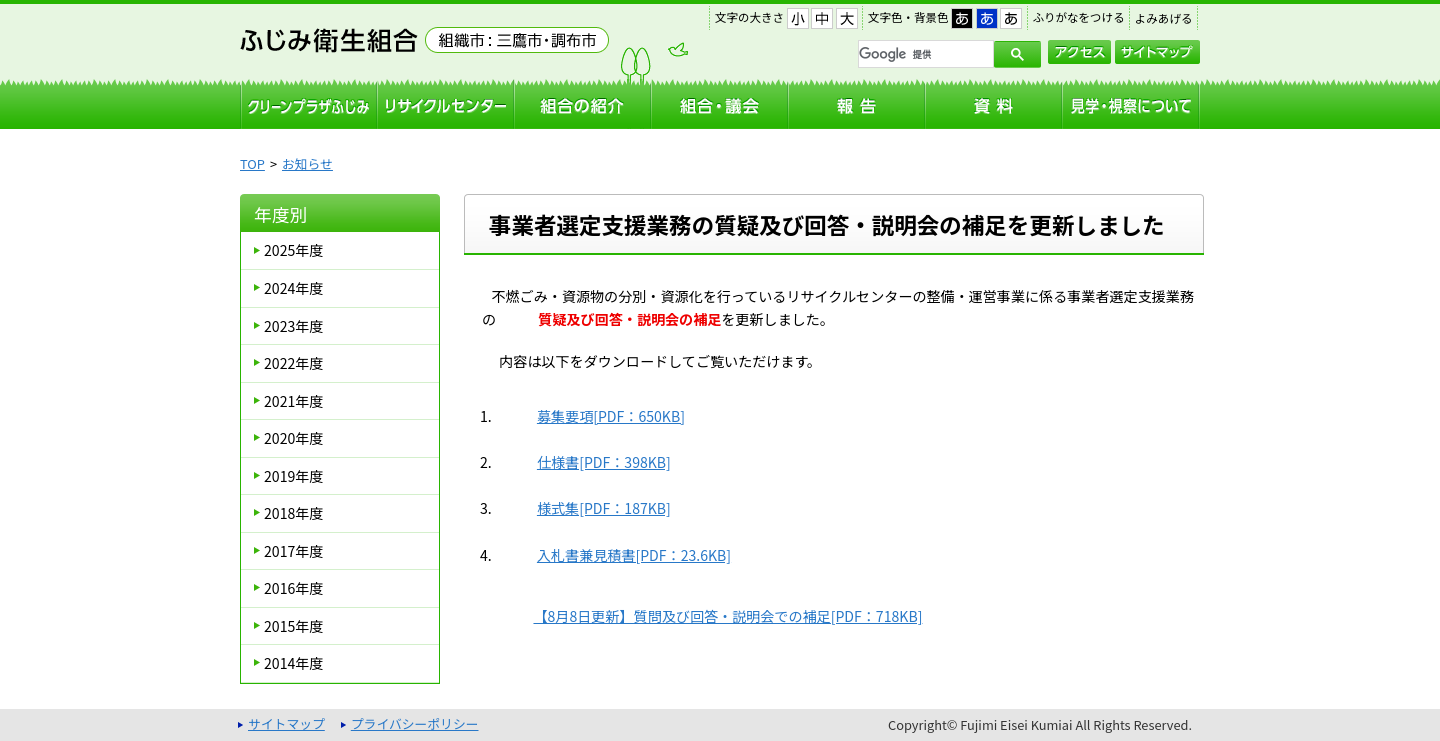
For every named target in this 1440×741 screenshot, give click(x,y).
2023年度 (293, 326)
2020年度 (293, 438)
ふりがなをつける (1079, 17)
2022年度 (293, 363)
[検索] (924, 54)
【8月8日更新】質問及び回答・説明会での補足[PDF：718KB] (727, 616)
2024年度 (293, 288)
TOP (252, 163)
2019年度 (293, 476)
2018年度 (293, 513)
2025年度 (293, 250)
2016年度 (293, 588)
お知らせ (307, 163)
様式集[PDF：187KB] (604, 508)
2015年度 (293, 626)
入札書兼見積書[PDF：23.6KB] (634, 555)
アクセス (1079, 52)
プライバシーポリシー (415, 723)
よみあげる (1164, 18)
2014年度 (293, 663)
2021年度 (293, 401)
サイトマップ (1157, 52)
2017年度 (293, 551)
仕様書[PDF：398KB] (604, 462)
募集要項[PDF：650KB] (611, 416)
